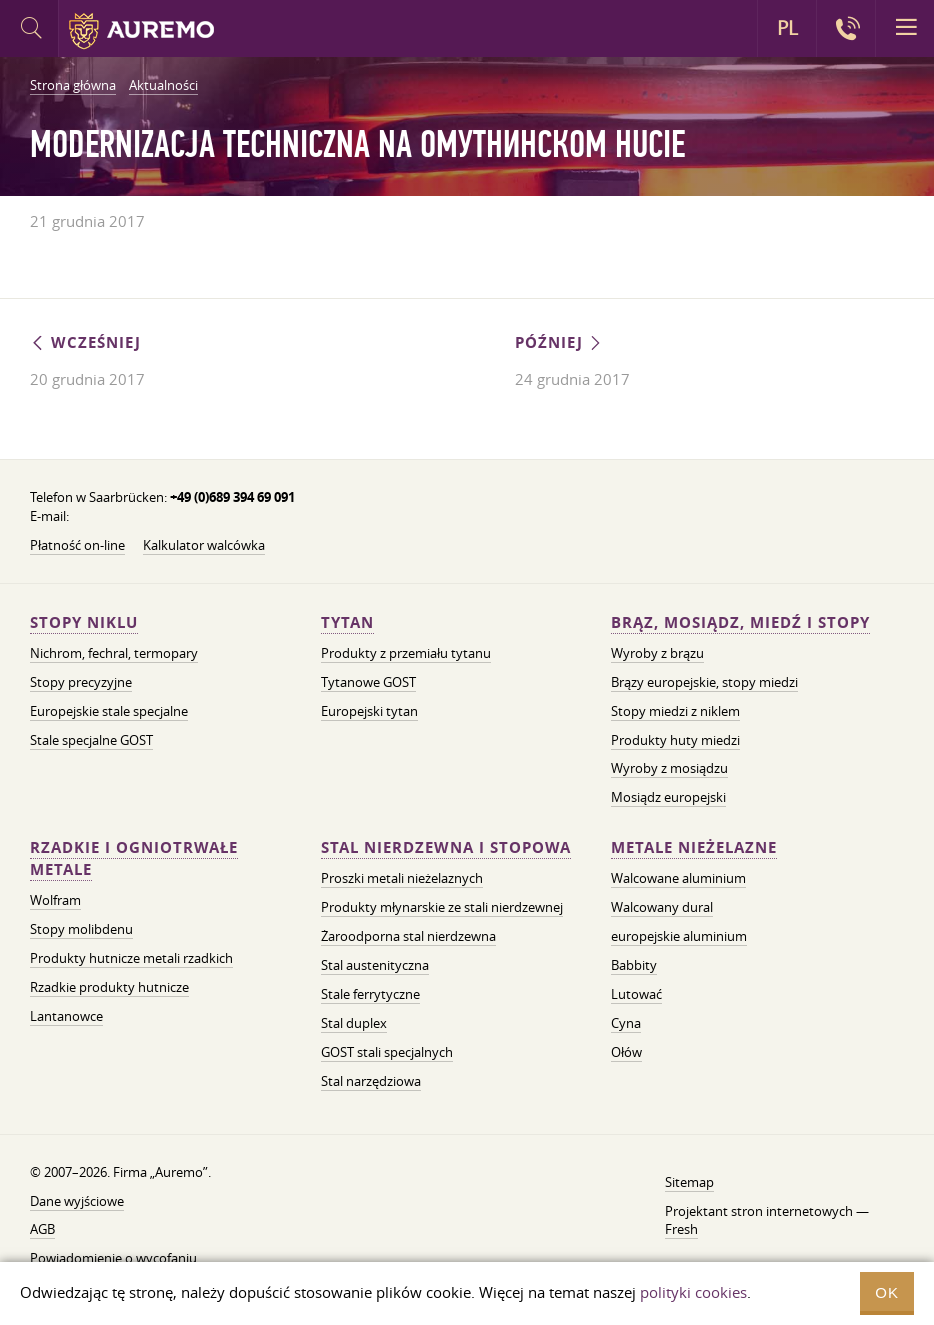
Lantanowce (66, 1016)
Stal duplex (354, 1023)
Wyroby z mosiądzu (669, 768)
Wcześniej (85, 342)
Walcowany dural (662, 907)
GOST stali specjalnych (387, 1052)
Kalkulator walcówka (204, 545)
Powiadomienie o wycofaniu (113, 1258)
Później (559, 342)
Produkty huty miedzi (675, 740)
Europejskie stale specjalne (109, 711)
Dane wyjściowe (77, 1201)
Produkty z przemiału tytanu (406, 653)
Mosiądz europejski (668, 797)
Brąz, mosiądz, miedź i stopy (740, 622)
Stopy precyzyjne (81, 682)
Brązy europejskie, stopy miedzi (704, 682)
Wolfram (55, 900)
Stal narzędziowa (371, 1081)
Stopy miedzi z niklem (675, 711)
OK (887, 1292)
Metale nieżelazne (694, 847)
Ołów (626, 1052)
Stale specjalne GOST (91, 740)
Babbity (634, 965)
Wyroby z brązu (657, 653)
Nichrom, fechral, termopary (114, 653)
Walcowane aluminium (678, 878)
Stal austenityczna (375, 965)
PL (787, 28)
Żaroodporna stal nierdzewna (408, 936)
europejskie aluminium (679, 936)
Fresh (681, 1229)
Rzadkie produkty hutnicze (109, 987)
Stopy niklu (84, 622)
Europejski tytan (369, 711)
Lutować (636, 994)
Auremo (141, 31)
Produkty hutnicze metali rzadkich (131, 958)
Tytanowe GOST (368, 682)
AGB (42, 1229)
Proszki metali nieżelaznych (402, 878)
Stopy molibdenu (81, 929)
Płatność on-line (77, 545)
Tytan (347, 622)
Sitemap (689, 1182)
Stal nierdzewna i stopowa (446, 847)
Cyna (626, 1023)
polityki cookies (693, 1292)
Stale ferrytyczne (370, 994)
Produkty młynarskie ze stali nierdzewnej (442, 907)
